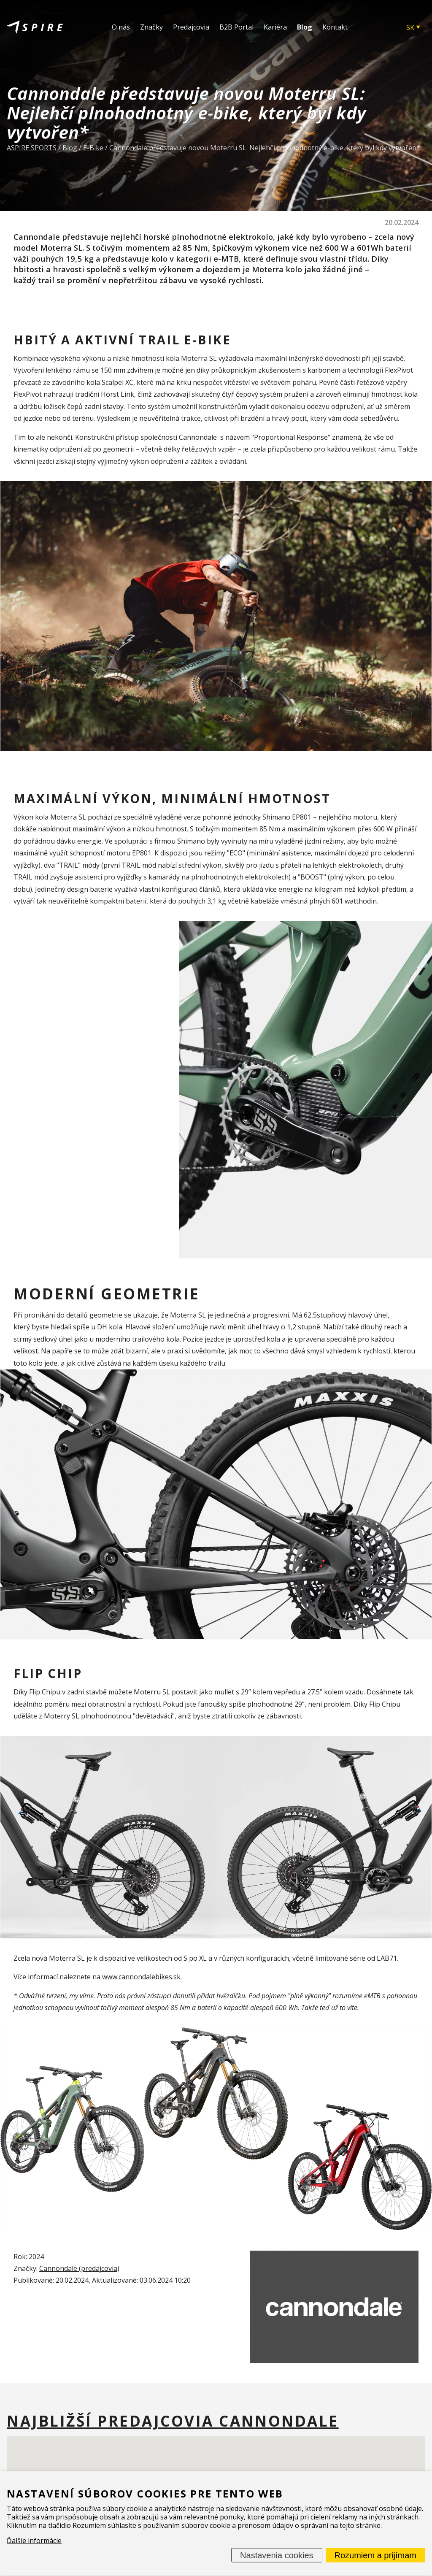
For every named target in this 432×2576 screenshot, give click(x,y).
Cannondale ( (60, 2268)
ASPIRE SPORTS (32, 147)
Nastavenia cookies (276, 2555)
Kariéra (275, 27)
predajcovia (99, 2268)
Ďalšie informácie (34, 2540)
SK (410, 27)
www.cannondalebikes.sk (141, 1976)
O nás (121, 27)
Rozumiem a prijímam (375, 2555)
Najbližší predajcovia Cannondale (173, 2421)
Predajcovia (191, 27)
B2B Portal (236, 27)
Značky (151, 27)
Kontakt (335, 27)
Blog (304, 27)
